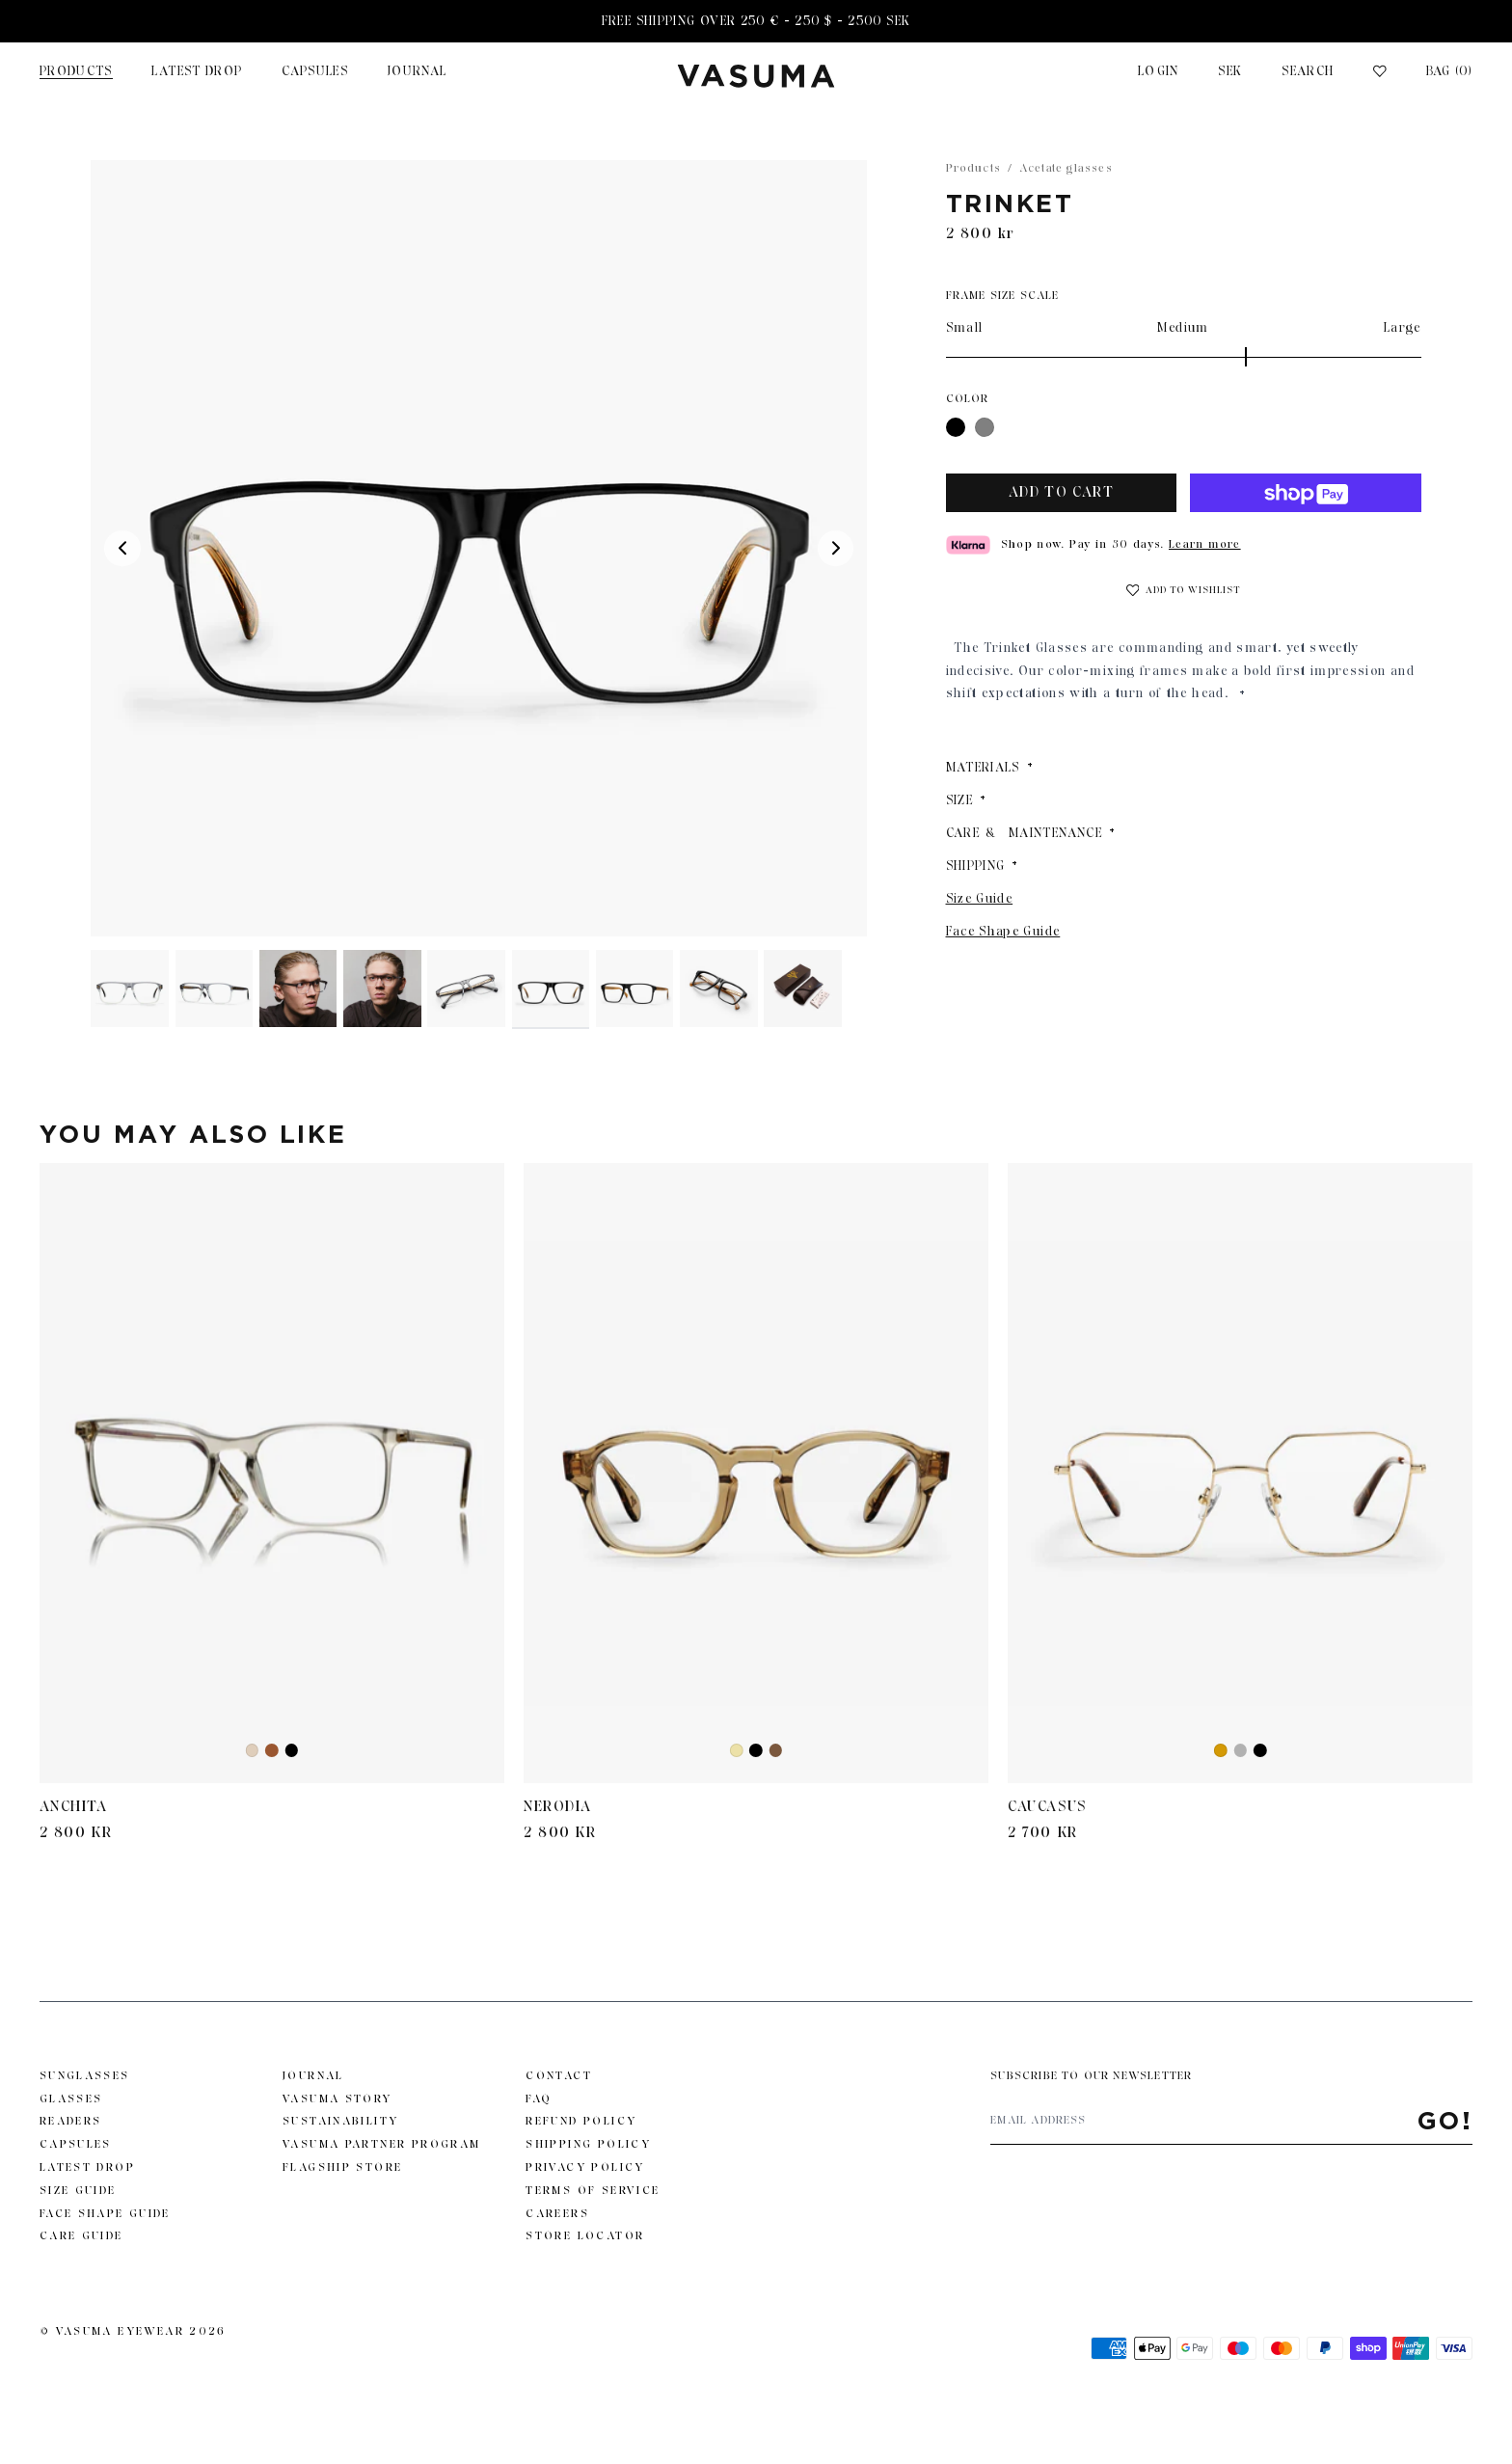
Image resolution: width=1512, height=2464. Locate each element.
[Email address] (1203, 2120)
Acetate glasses (1066, 168)
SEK (1230, 71)
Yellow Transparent (737, 1751)
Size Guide (979, 898)
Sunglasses (85, 2075)
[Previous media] (122, 548)
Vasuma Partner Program (381, 2144)
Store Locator (585, 2235)
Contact (559, 2075)
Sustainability (340, 2120)
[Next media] (836, 548)
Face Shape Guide (1003, 931)
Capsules (315, 71)
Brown (272, 1751)
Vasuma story (337, 2098)
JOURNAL (417, 71)
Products (76, 71)
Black (955, 428)
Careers (557, 2213)
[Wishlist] (1380, 71)
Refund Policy (581, 2120)
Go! (1445, 2120)
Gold (1221, 1751)
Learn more (1205, 544)
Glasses (71, 2098)
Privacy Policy (585, 2167)
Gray (984, 428)
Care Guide (81, 2235)
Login (1158, 71)
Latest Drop (196, 71)
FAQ (539, 2098)
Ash (253, 1751)
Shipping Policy (588, 2144)
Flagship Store (342, 2167)
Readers (71, 2120)
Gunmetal (1240, 1751)
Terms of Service (593, 2190)
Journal (313, 2075)
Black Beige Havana (776, 1751)
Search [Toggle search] (1308, 71)
